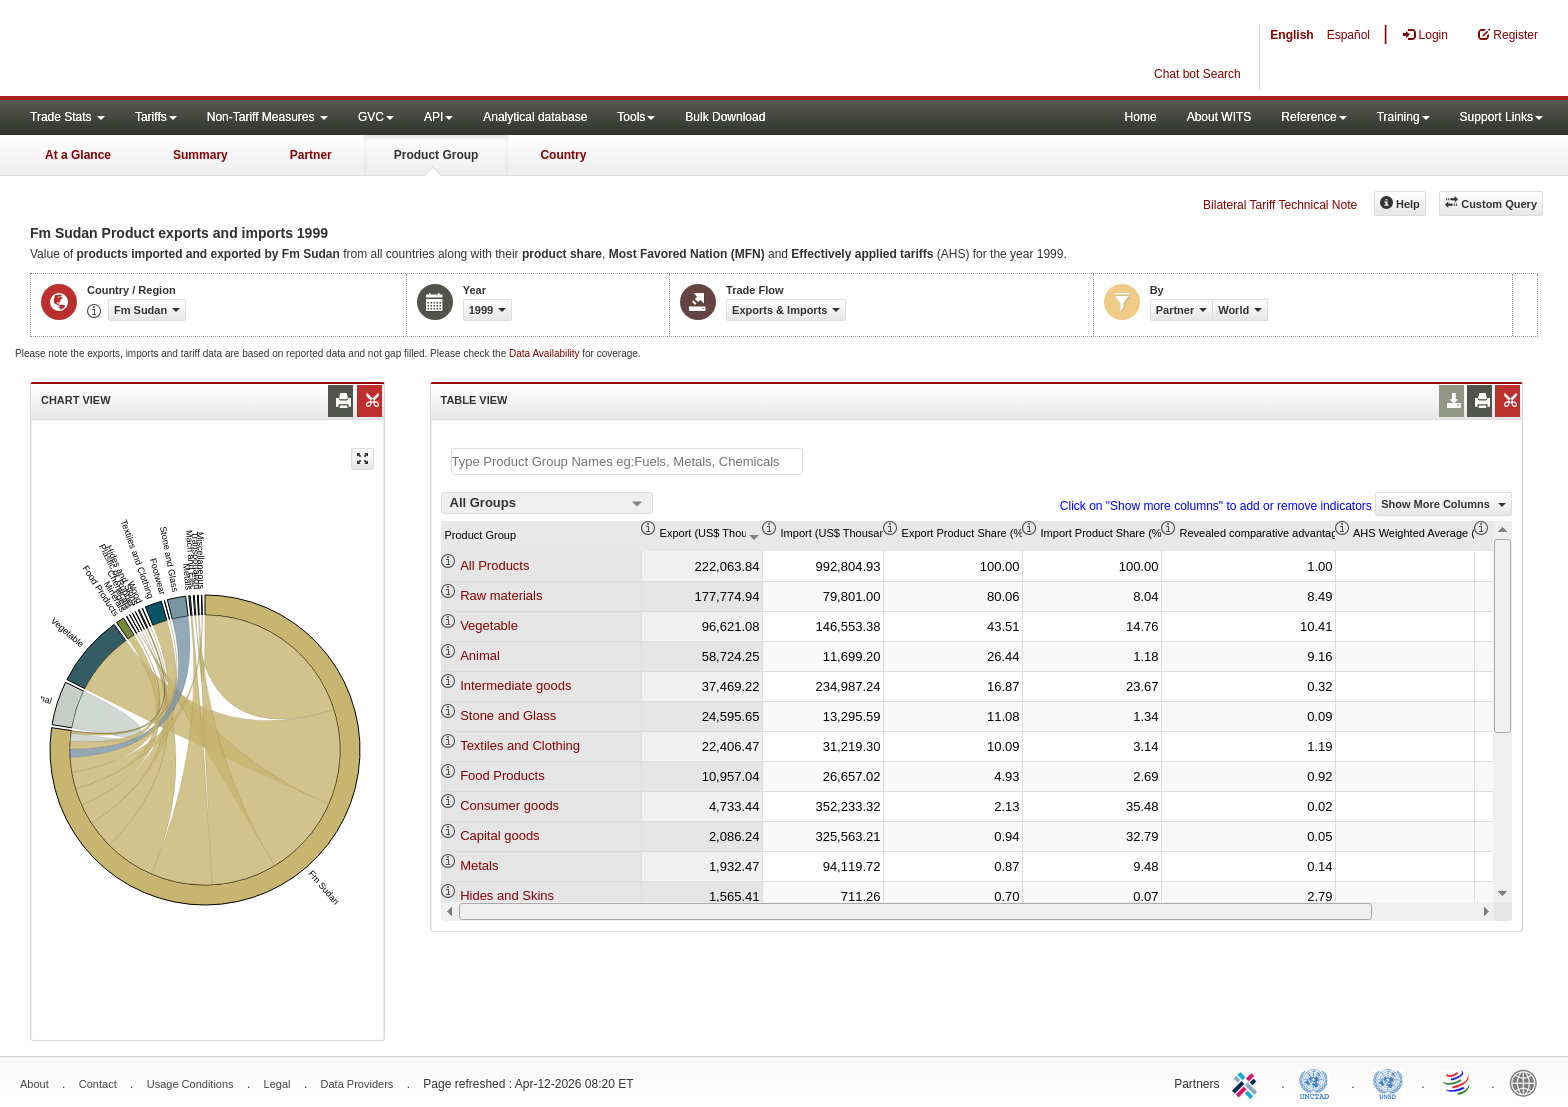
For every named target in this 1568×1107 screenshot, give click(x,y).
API (438, 117)
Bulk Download (725, 117)
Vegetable (489, 625)
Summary (200, 155)
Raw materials (501, 595)
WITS (200, 50)
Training (1403, 117)
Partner (311, 155)
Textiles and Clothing (520, 745)
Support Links (1501, 117)
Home (1141, 117)
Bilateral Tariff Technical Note (1280, 205)
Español (1348, 35)
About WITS (1219, 117)
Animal (480, 655)
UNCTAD (1318, 1082)
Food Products (502, 775)
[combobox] (547, 503)
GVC (376, 117)
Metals (479, 865)
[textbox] (627, 461)
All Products (494, 565)
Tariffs (156, 117)
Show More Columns (1443, 504)
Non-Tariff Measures (267, 117)
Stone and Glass (508, 715)
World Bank (1528, 1082)
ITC (1248, 1082)
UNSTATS (1388, 1082)
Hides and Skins (507, 895)
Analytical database (535, 117)
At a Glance (78, 155)
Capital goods (500, 835)
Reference (1313, 117)
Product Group (436, 155)
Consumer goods (509, 805)
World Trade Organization (1458, 1082)
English (1291, 35)
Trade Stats (67, 117)
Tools (636, 117)
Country (563, 155)
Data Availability (545, 353)
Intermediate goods (515, 685)
